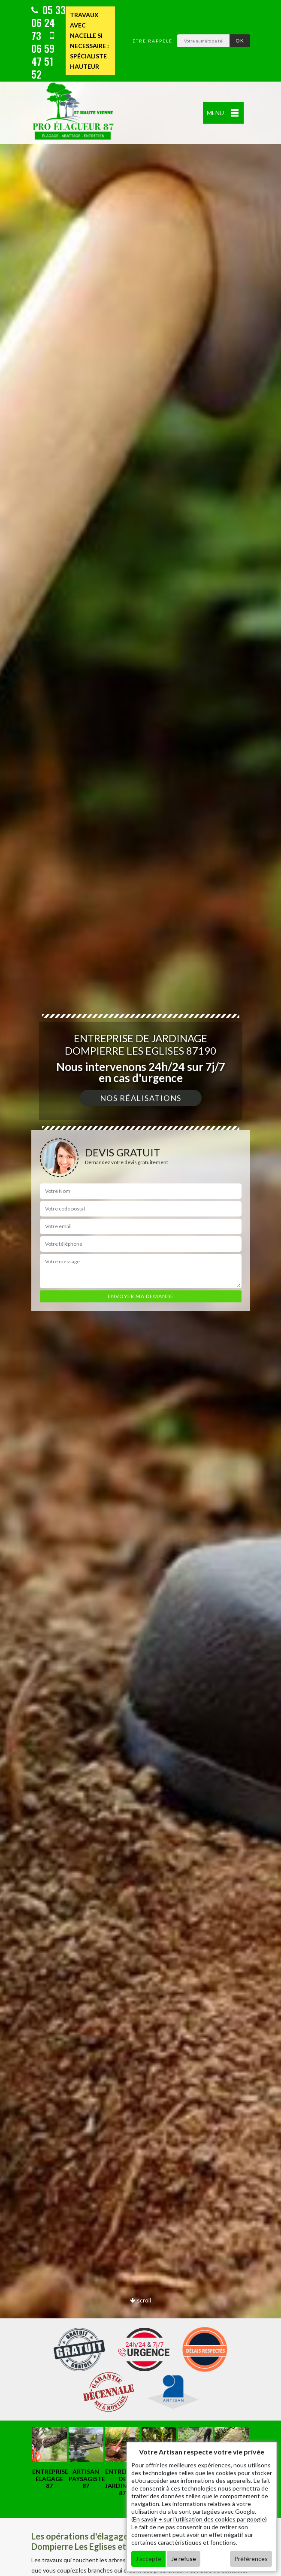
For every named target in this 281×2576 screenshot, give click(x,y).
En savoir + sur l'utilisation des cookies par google (199, 2519)
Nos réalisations (140, 1098)
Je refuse (183, 2558)
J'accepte (148, 2558)
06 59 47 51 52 (42, 56)
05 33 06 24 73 (48, 22)
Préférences (251, 2558)
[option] (49, 2458)
